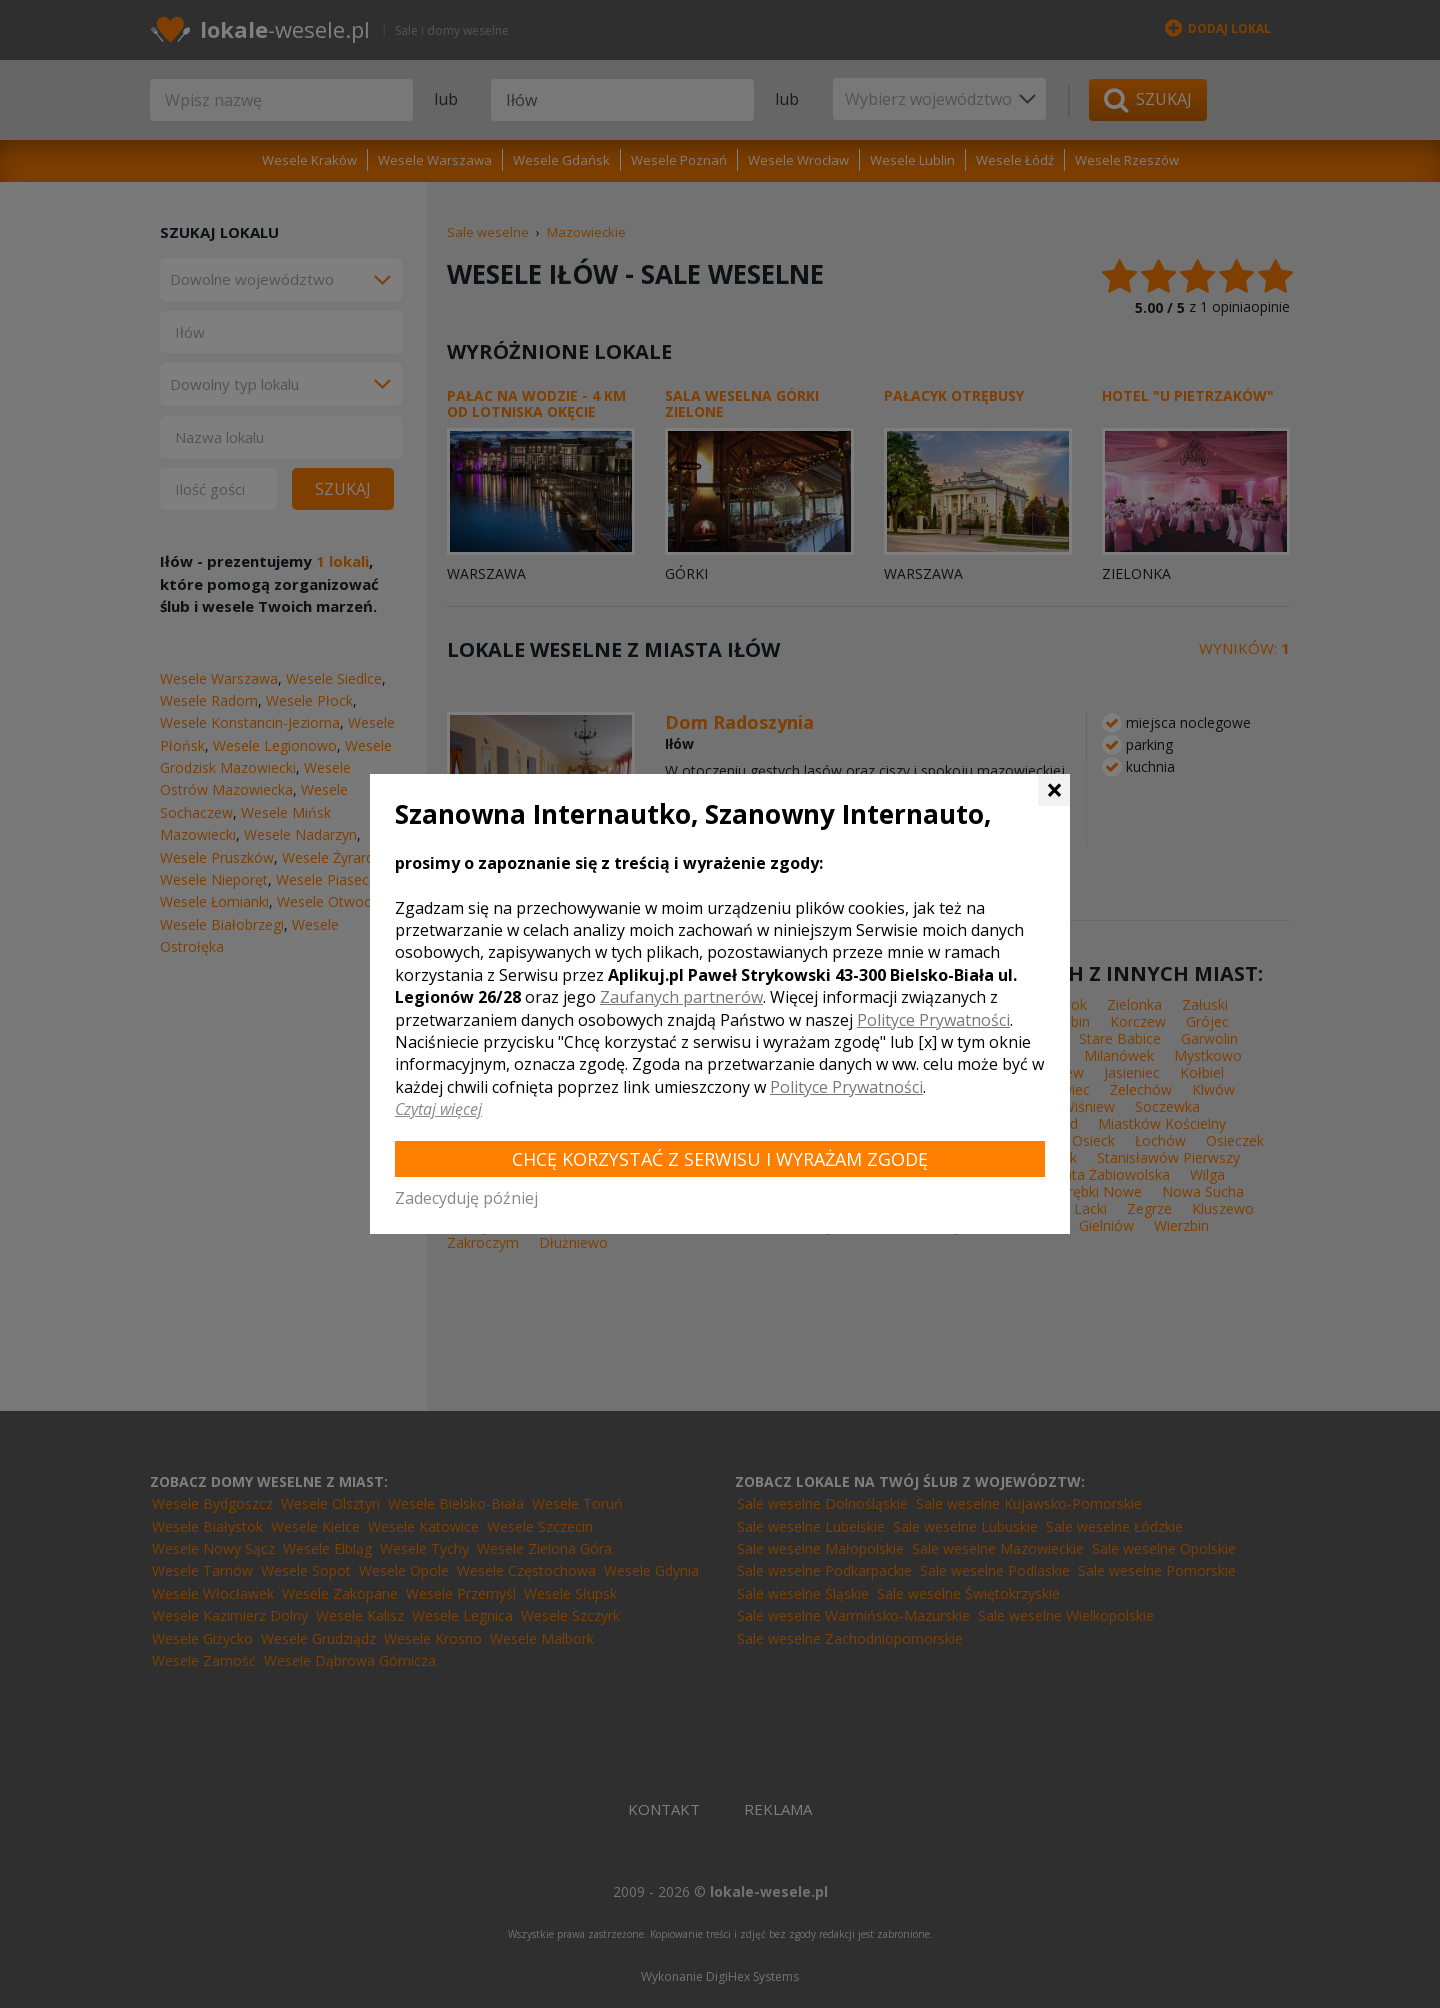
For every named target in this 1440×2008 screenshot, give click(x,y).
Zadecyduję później (466, 1198)
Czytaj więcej (438, 1109)
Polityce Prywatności (933, 1020)
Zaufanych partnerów (681, 997)
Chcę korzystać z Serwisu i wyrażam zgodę (720, 1159)
